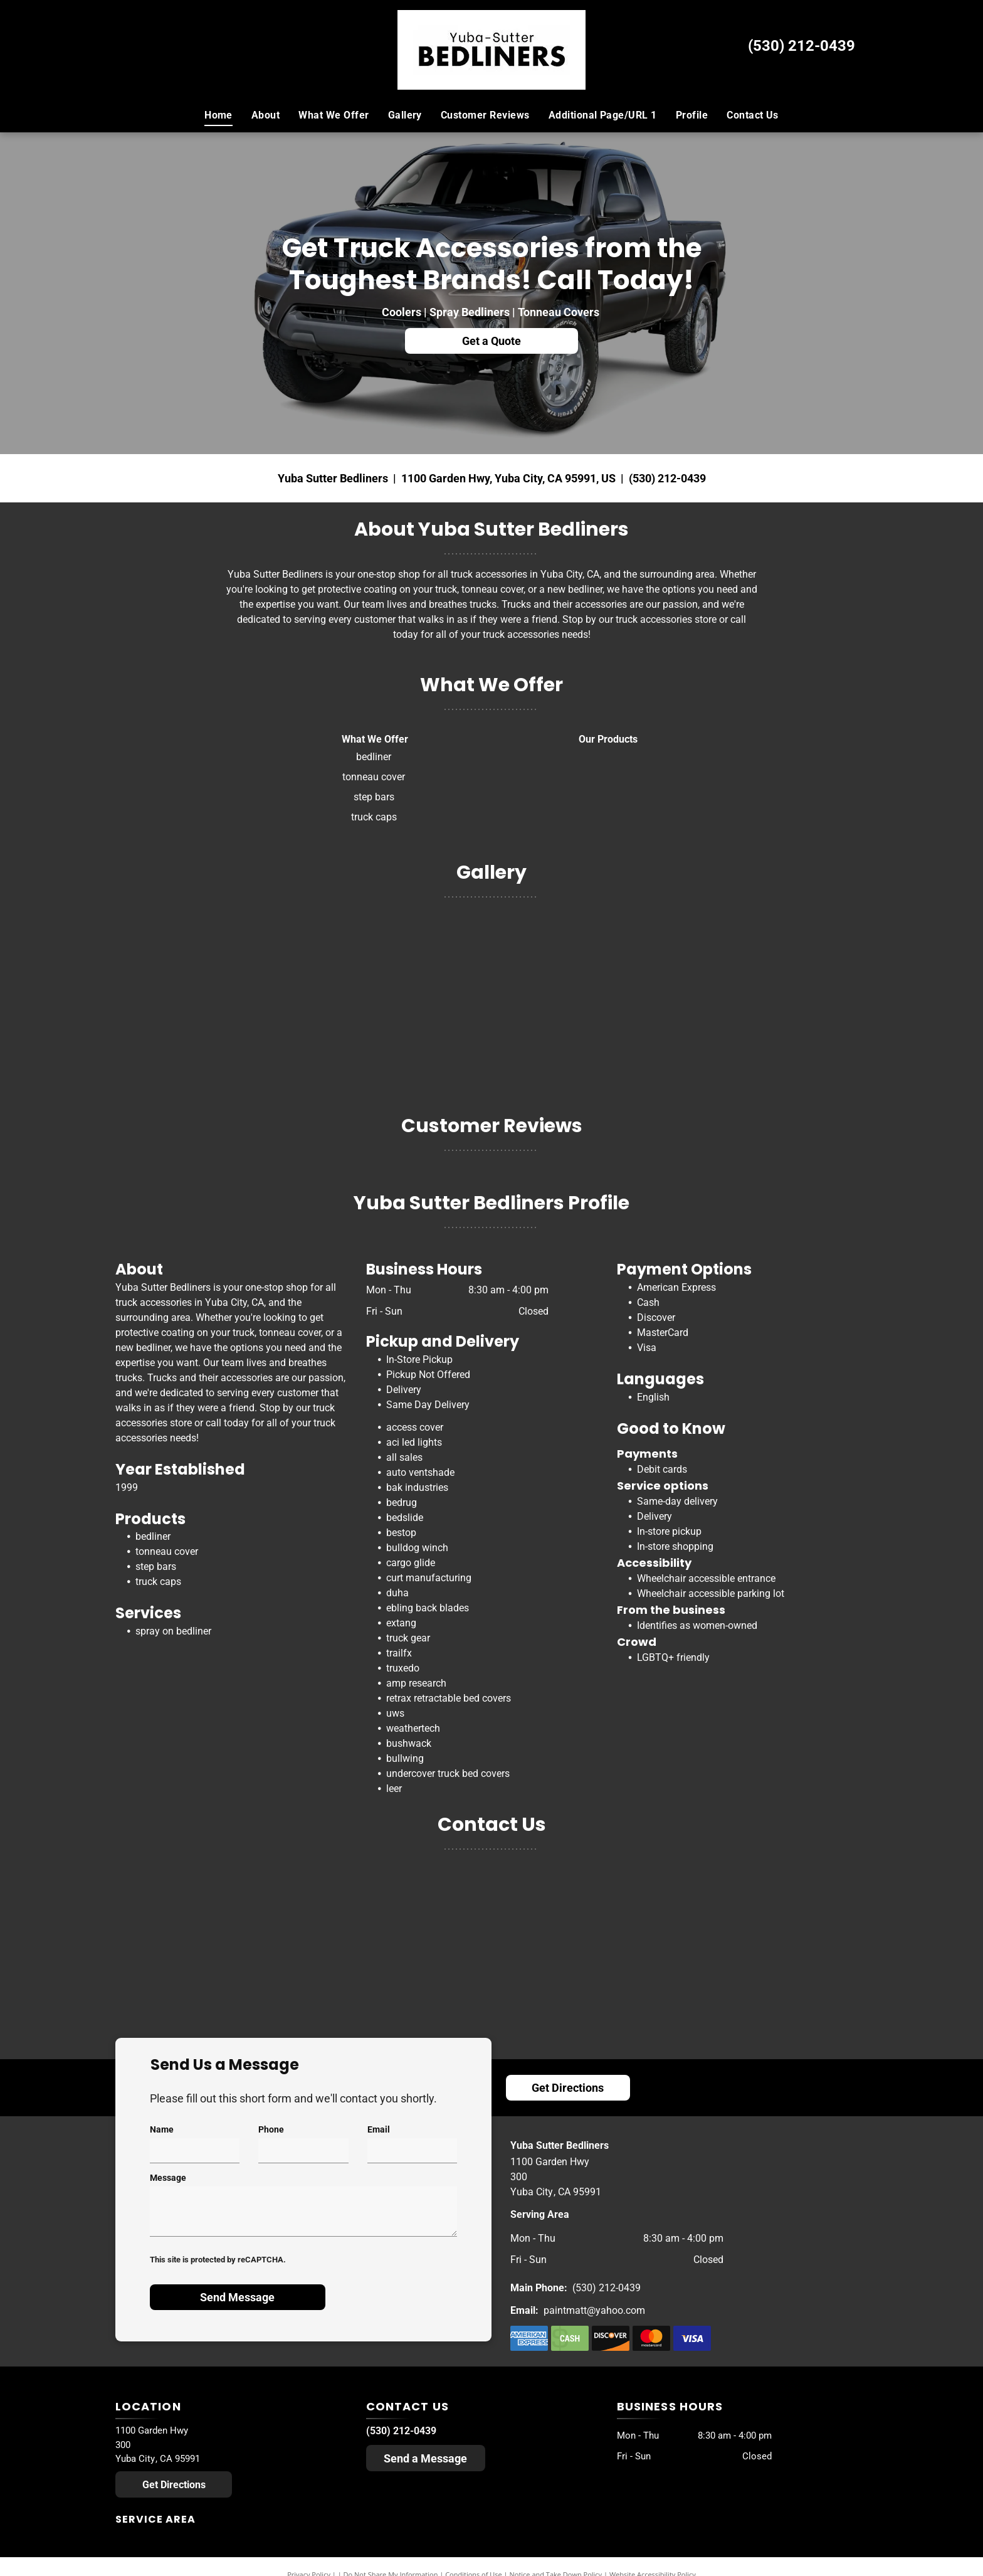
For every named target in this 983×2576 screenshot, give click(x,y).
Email (378, 2129)
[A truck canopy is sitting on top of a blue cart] (678, 995)
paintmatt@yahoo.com (594, 2310)
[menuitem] (218, 115)
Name (162, 2129)
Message (168, 2178)
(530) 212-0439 (801, 46)
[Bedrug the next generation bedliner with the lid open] (306, 995)
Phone (271, 2129)
